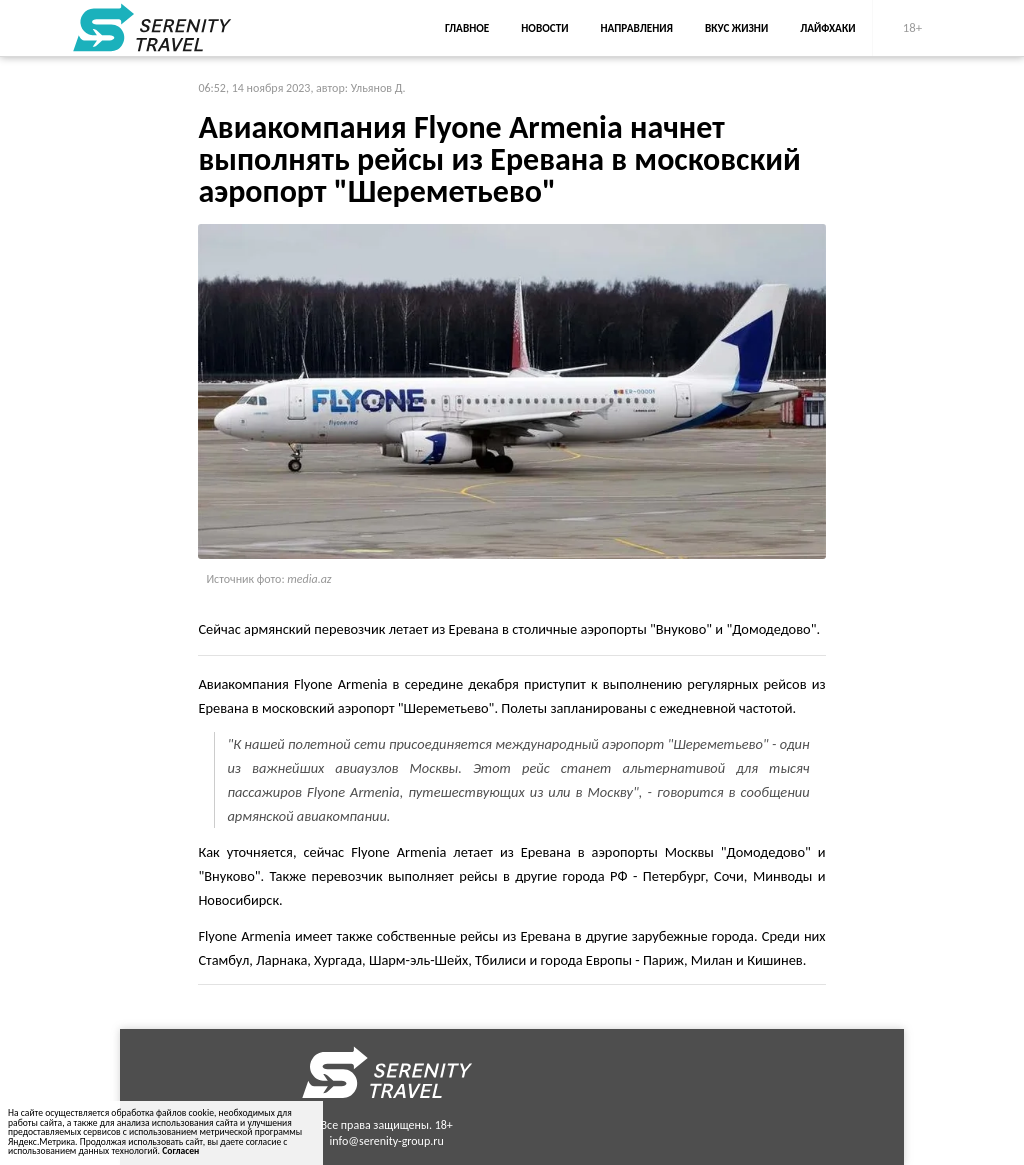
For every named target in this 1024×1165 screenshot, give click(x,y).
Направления (636, 28)
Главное (467, 28)
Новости (544, 28)
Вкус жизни (736, 28)
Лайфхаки (827, 28)
